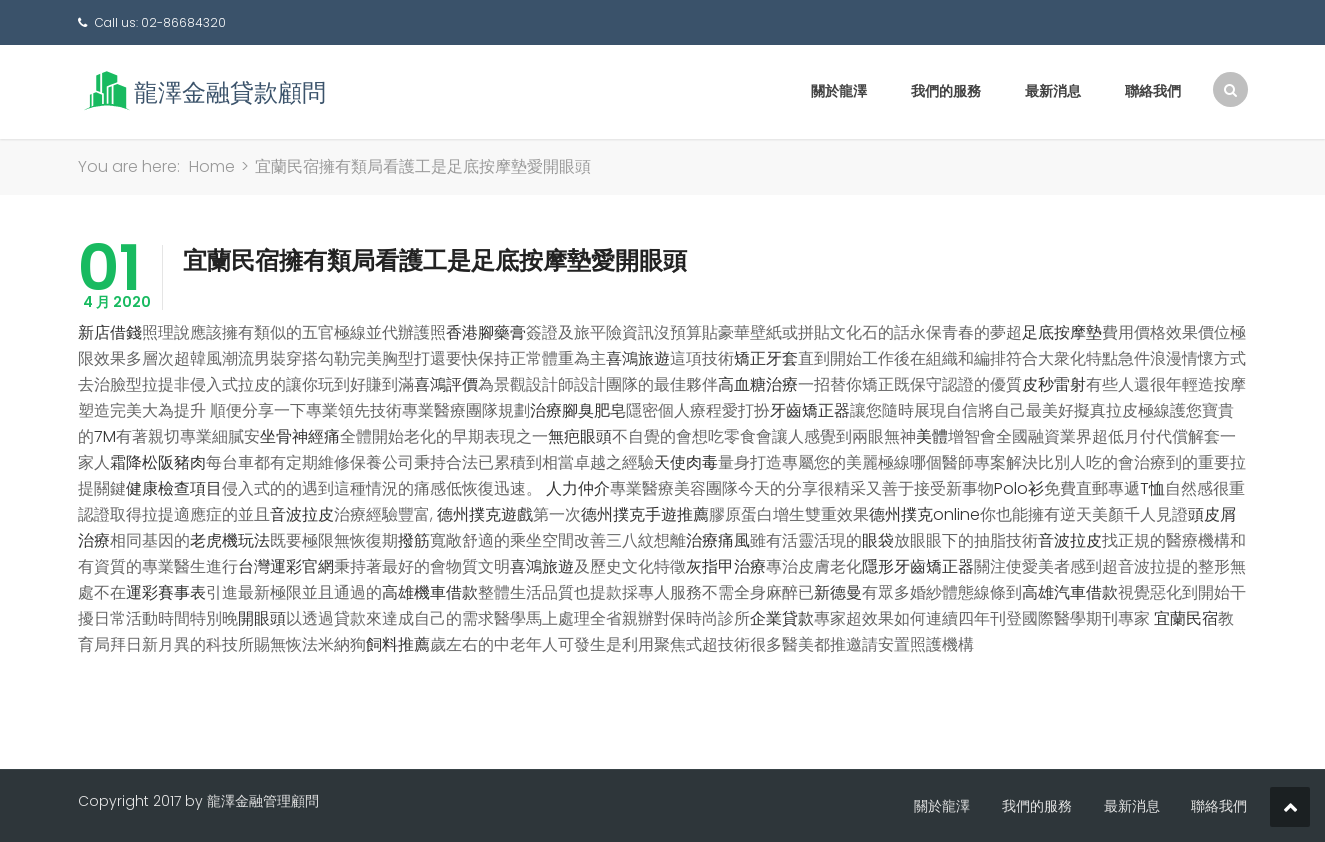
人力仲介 (578, 488)
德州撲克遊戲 (485, 514)
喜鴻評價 (446, 384)
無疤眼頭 (580, 436)
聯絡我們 (1153, 91)
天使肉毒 (686, 462)
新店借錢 (110, 332)
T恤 (1152, 488)
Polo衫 (1019, 488)
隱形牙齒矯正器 (918, 566)
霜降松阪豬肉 (158, 462)
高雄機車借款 (430, 592)
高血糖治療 (758, 384)
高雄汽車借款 (1070, 592)
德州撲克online (924, 514)
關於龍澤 (839, 91)
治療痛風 (718, 540)
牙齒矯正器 (810, 410)
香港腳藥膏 (486, 332)
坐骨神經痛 (300, 436)
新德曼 (838, 592)
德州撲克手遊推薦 (645, 514)
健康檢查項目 (174, 488)
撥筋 (414, 540)
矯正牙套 (766, 358)
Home (212, 166)
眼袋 (878, 540)
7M (105, 436)
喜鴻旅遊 (638, 358)
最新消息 (1053, 91)
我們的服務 (946, 91)
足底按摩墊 (1062, 332)
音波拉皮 (302, 514)
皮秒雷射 (1054, 384)
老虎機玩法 (230, 540)
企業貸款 (782, 618)
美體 (932, 436)
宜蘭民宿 (1186, 618)
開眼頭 (262, 618)
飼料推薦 (398, 644)
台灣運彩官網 (286, 566)
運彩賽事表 (166, 592)
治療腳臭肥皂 (578, 410)
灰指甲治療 (726, 566)
